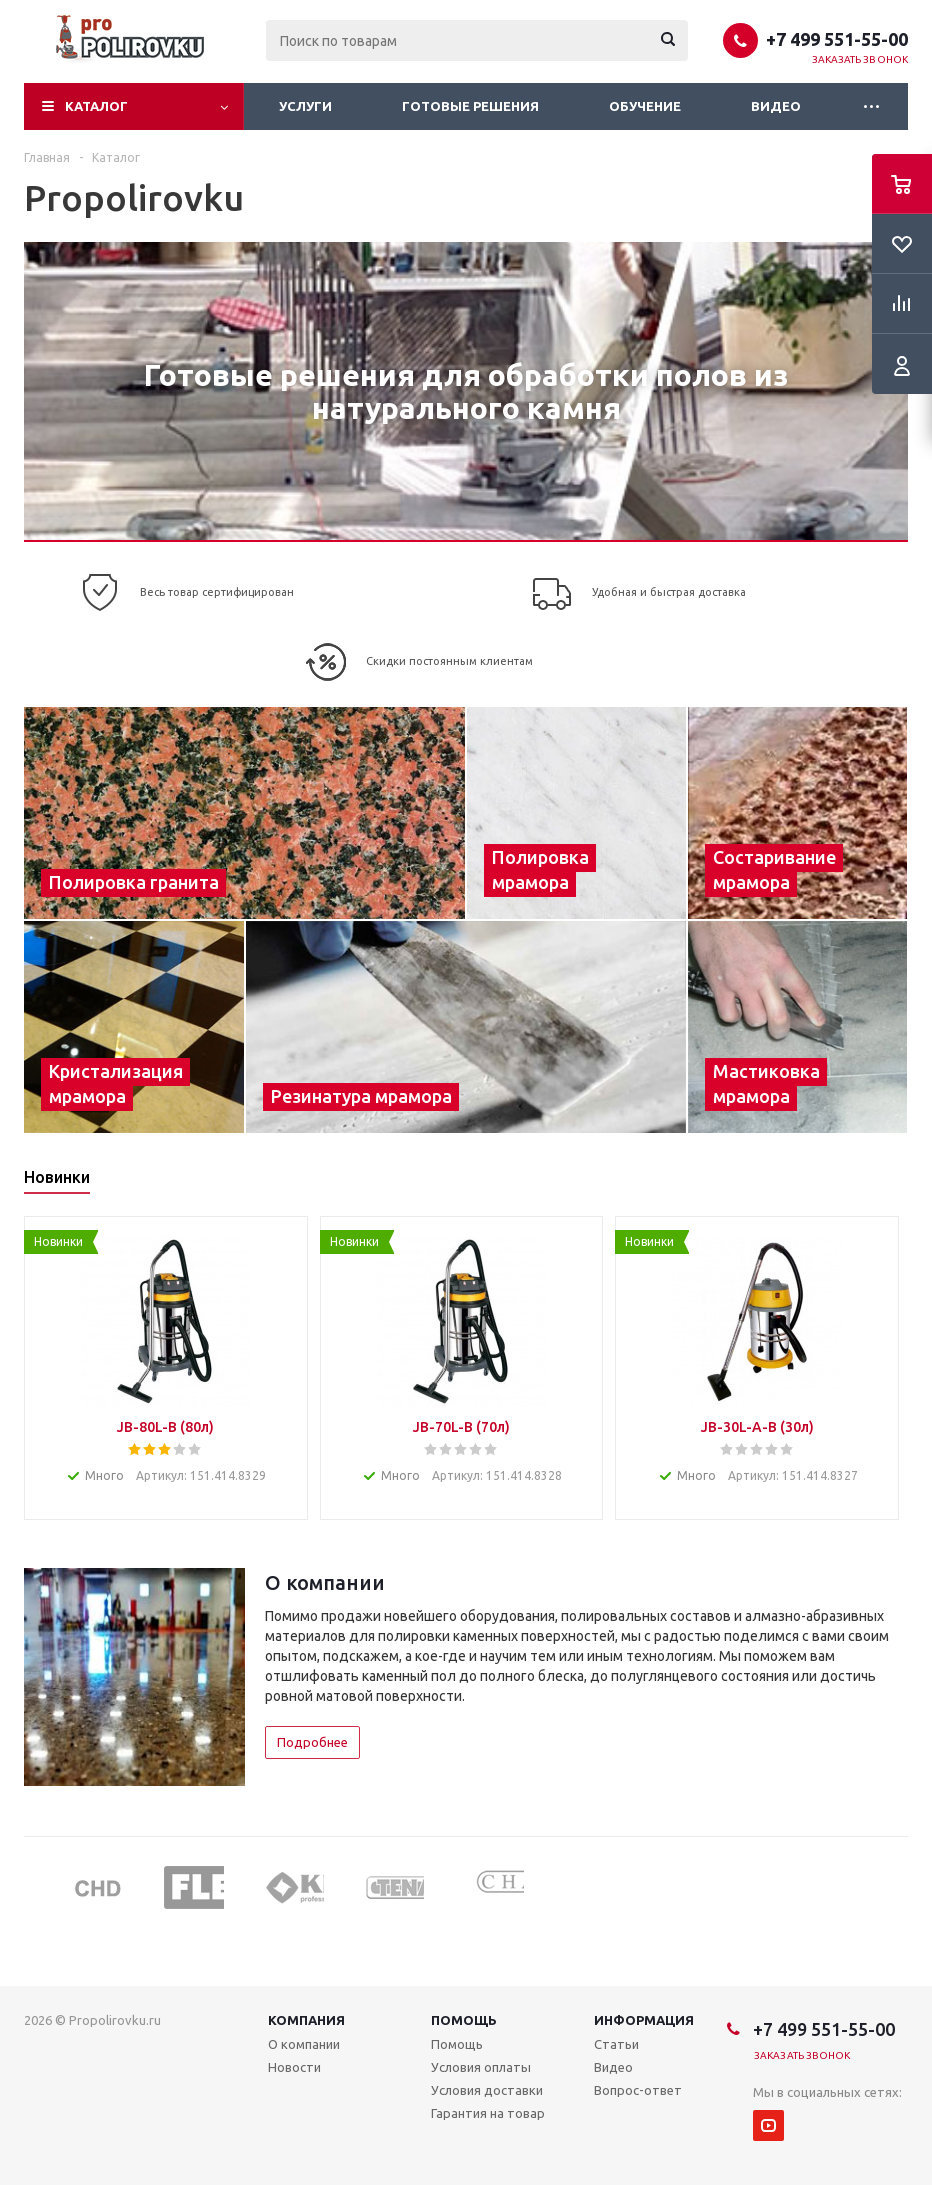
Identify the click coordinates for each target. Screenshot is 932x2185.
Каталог (96, 106)
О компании (304, 2044)
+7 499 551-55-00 (837, 39)
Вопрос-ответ (638, 2090)
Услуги (305, 106)
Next (893, 1886)
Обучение (645, 106)
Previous (38, 1886)
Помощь (464, 2020)
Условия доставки (487, 2090)
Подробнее (312, 1742)
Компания (306, 2020)
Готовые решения (470, 106)
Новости (294, 2067)
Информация (644, 2020)
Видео (776, 106)
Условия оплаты (481, 2067)
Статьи (616, 2044)
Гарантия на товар (488, 2113)
